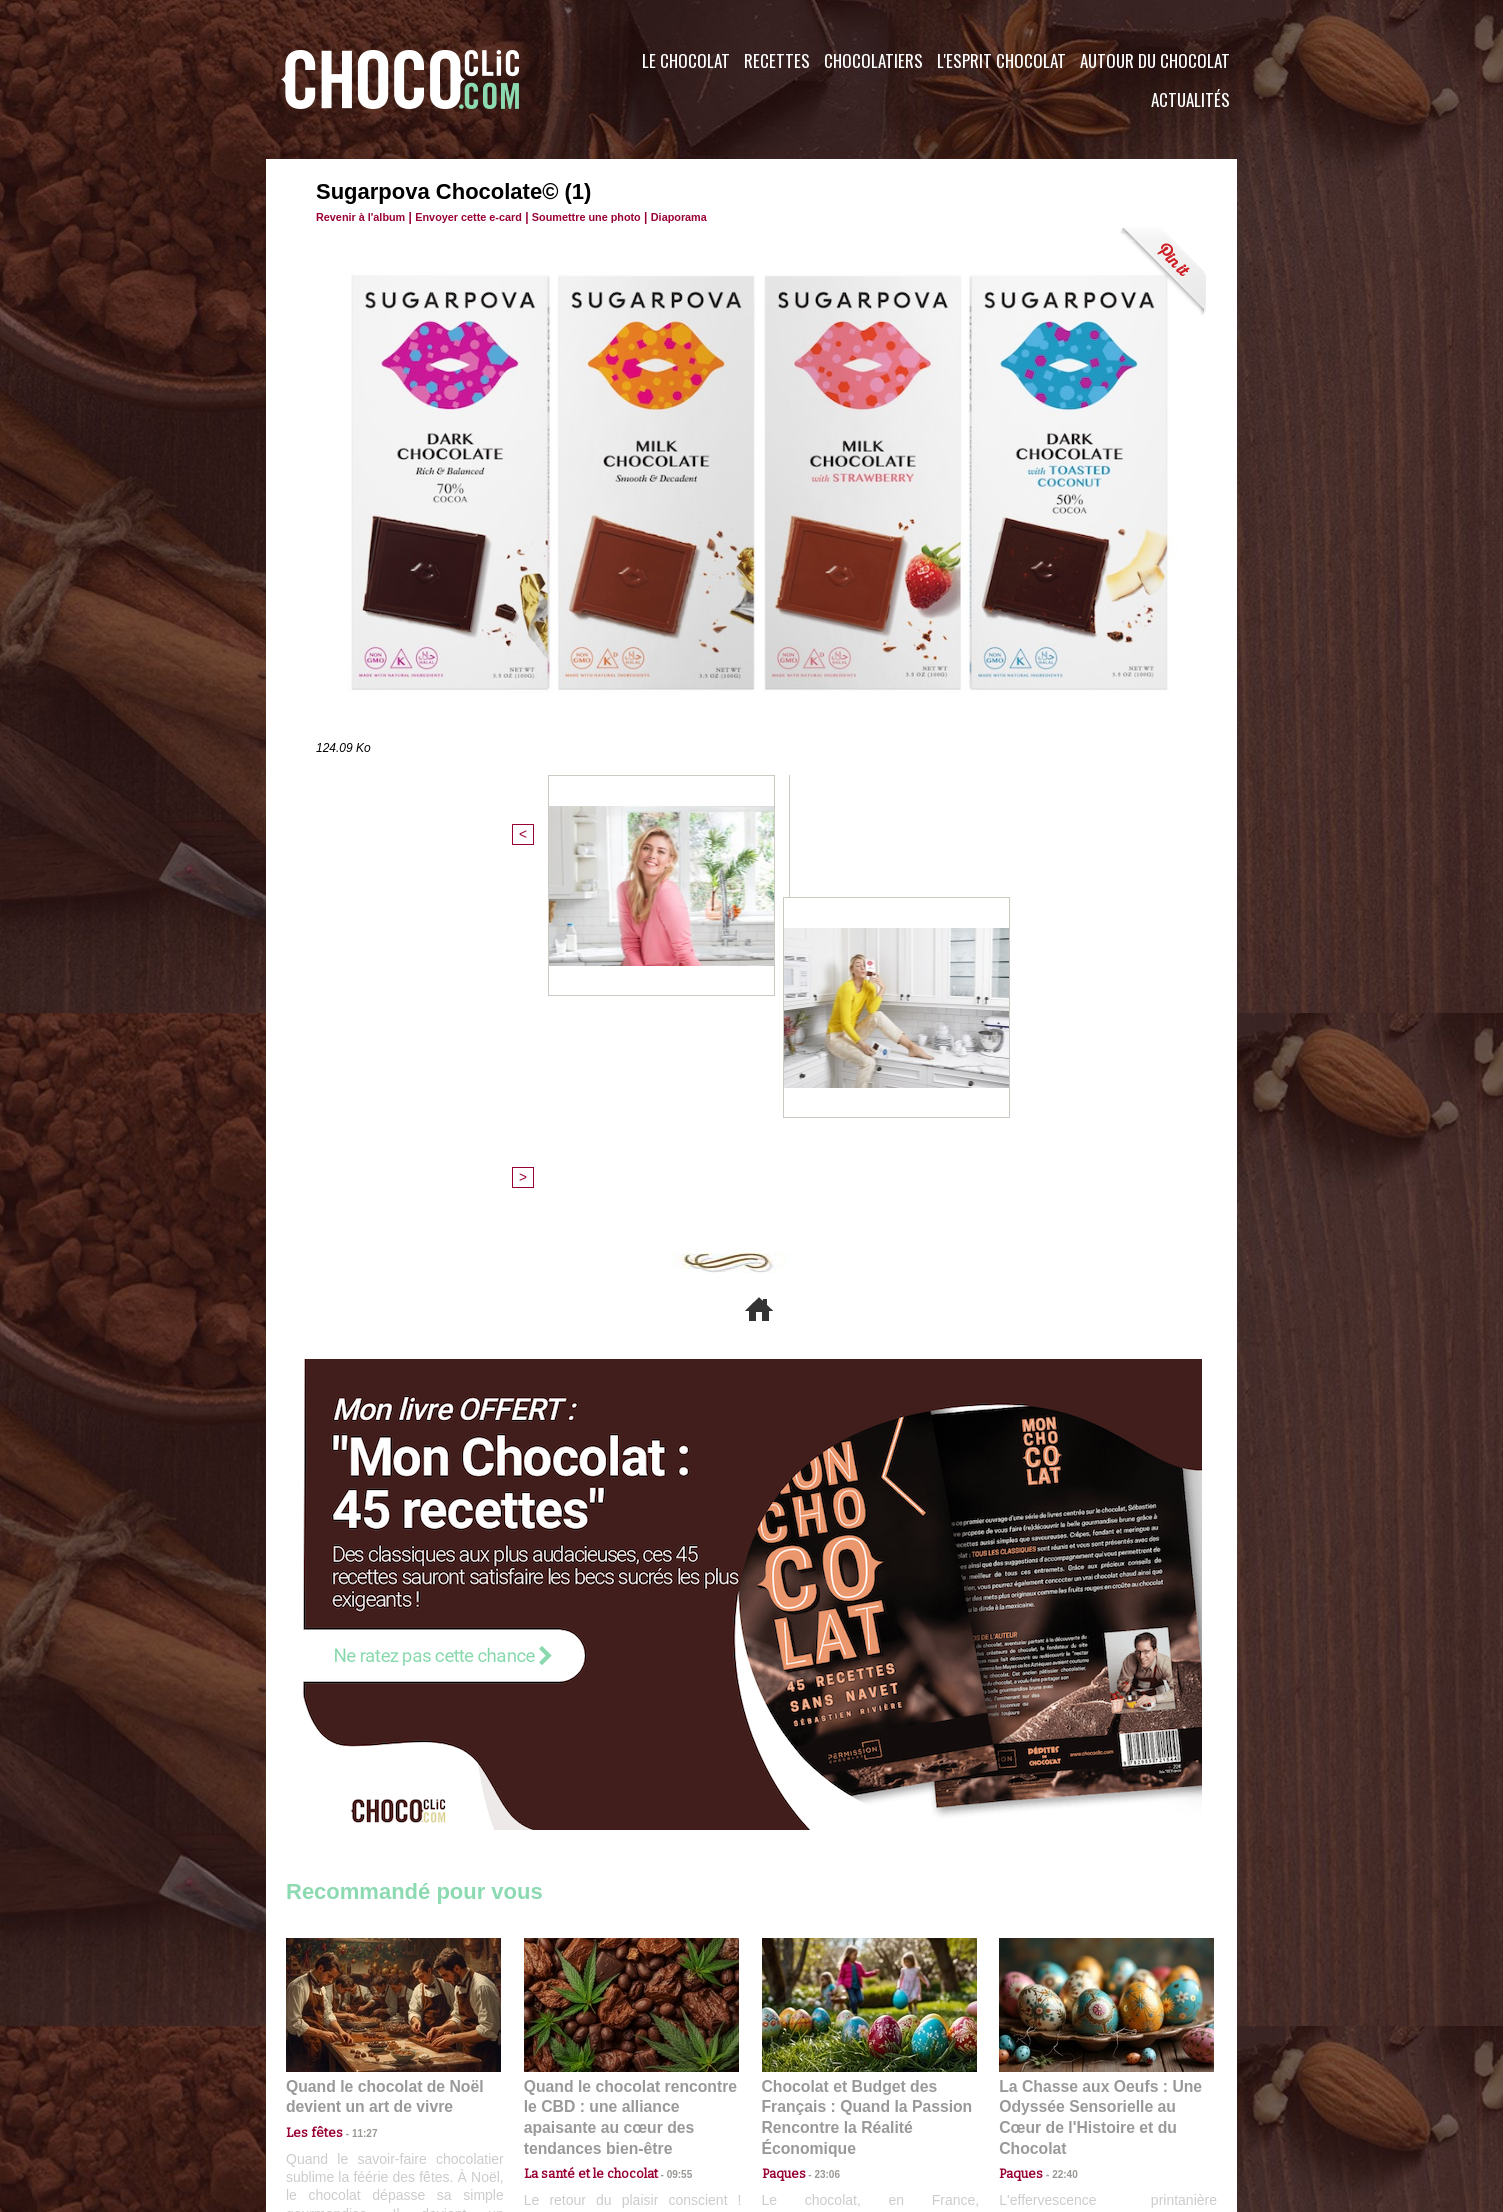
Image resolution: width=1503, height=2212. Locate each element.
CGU (552, 2091)
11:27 (353, 1789)
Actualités (1190, 99)
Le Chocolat (686, 60)
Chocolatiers (873, 60)
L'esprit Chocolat (1001, 60)
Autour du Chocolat (1155, 60)
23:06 (820, 1828)
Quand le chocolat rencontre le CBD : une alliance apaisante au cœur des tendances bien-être (630, 1764)
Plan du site (807, 2091)
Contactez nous (346, 2091)
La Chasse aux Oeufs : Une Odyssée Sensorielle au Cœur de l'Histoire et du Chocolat (1098, 1764)
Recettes (777, 60)
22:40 (1057, 1809)
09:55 (664, 1809)
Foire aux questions (1058, 2091)
